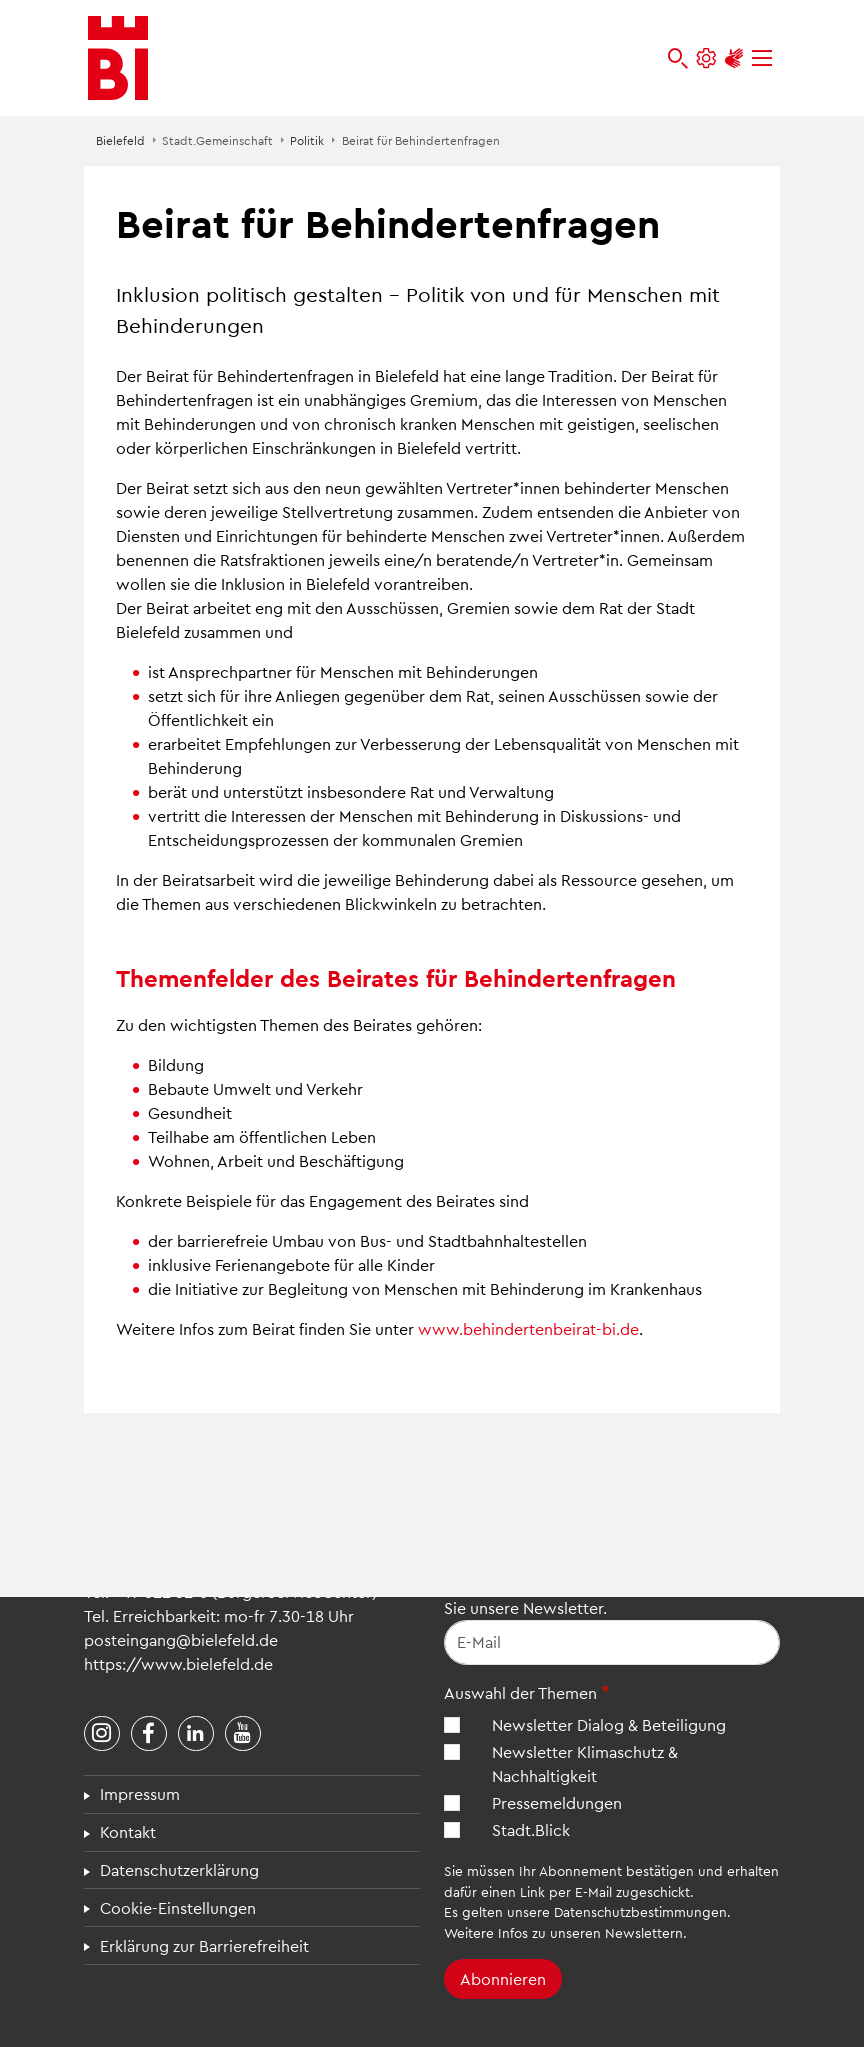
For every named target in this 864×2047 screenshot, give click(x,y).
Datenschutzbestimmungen (640, 1911)
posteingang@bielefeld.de (181, 1639)
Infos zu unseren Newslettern (590, 1932)
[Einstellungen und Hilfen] (706, 58)
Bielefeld (120, 140)
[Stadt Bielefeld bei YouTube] (243, 1734)
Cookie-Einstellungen (178, 1907)
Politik (307, 140)
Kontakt (128, 1831)
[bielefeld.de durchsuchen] (678, 58)
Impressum (140, 1793)
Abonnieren (503, 1978)
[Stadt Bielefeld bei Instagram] (102, 1734)
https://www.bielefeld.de (178, 1663)
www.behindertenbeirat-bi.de (528, 1328)
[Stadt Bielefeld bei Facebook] (149, 1734)
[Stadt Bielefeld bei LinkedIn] (196, 1734)
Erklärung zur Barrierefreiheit (204, 1945)
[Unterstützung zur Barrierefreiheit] (734, 58)
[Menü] (762, 58)
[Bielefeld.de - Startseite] (118, 58)
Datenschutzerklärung (179, 1869)
